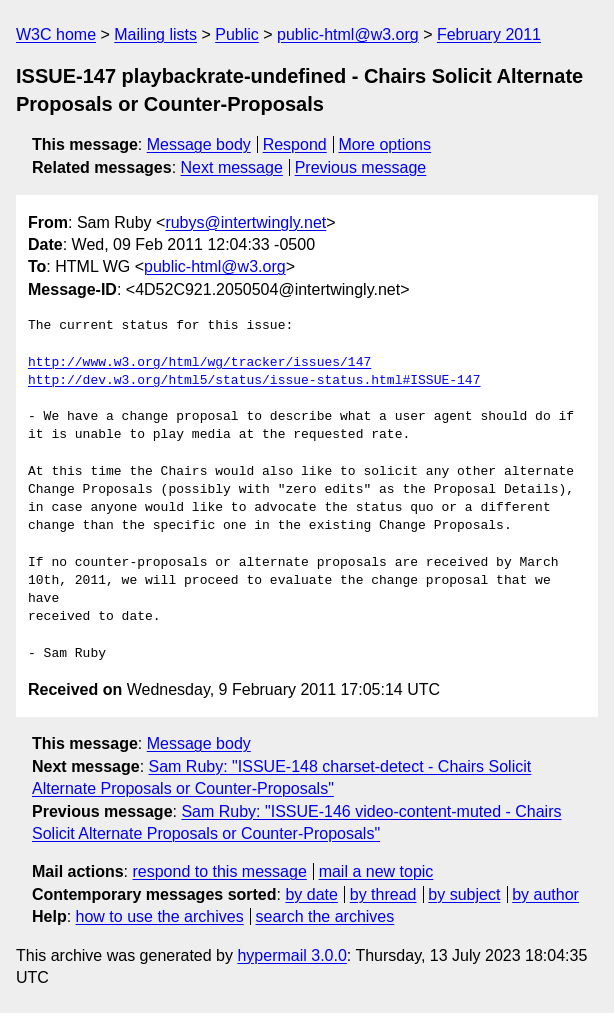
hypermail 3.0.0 (291, 955)
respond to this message (219, 871)
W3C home (56, 34)
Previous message (361, 167)
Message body (199, 144)
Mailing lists (155, 34)
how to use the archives (160, 916)
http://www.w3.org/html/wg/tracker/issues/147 (199, 363)
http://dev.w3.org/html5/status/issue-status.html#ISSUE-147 (254, 381)
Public (237, 34)
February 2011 (489, 34)
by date (311, 894)
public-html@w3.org (348, 34)
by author (545, 894)
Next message (232, 167)
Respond (295, 144)
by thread (383, 894)
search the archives (325, 916)
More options (385, 144)
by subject (464, 894)
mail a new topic (376, 871)
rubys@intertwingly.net (245, 222)
